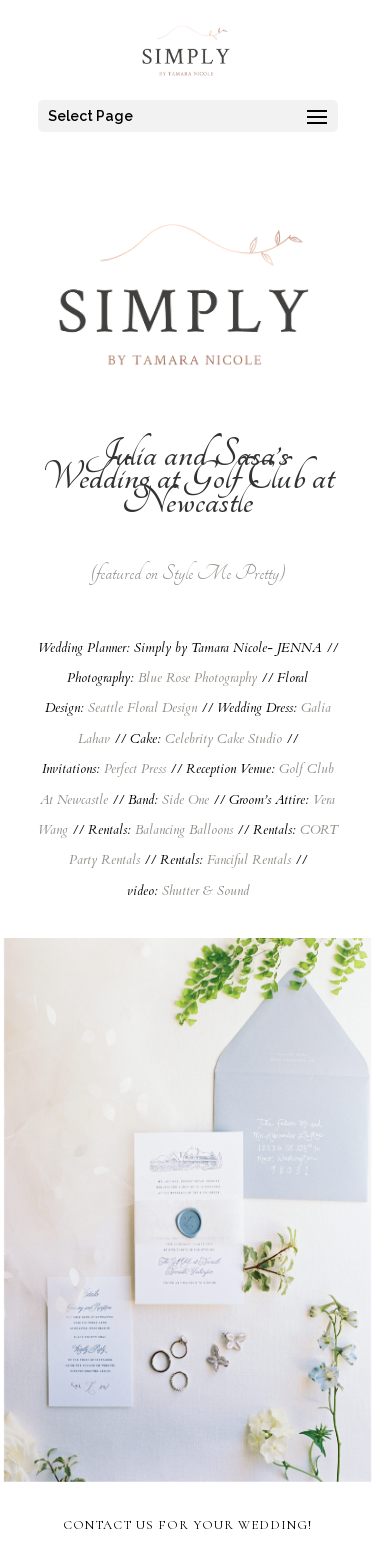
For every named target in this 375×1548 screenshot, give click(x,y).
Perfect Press (135, 769)
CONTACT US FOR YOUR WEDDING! (187, 1525)
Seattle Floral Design (142, 708)
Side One (185, 800)
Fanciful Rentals (249, 860)
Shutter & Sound (205, 891)
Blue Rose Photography (197, 678)
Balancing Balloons (184, 830)
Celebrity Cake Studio (223, 739)
